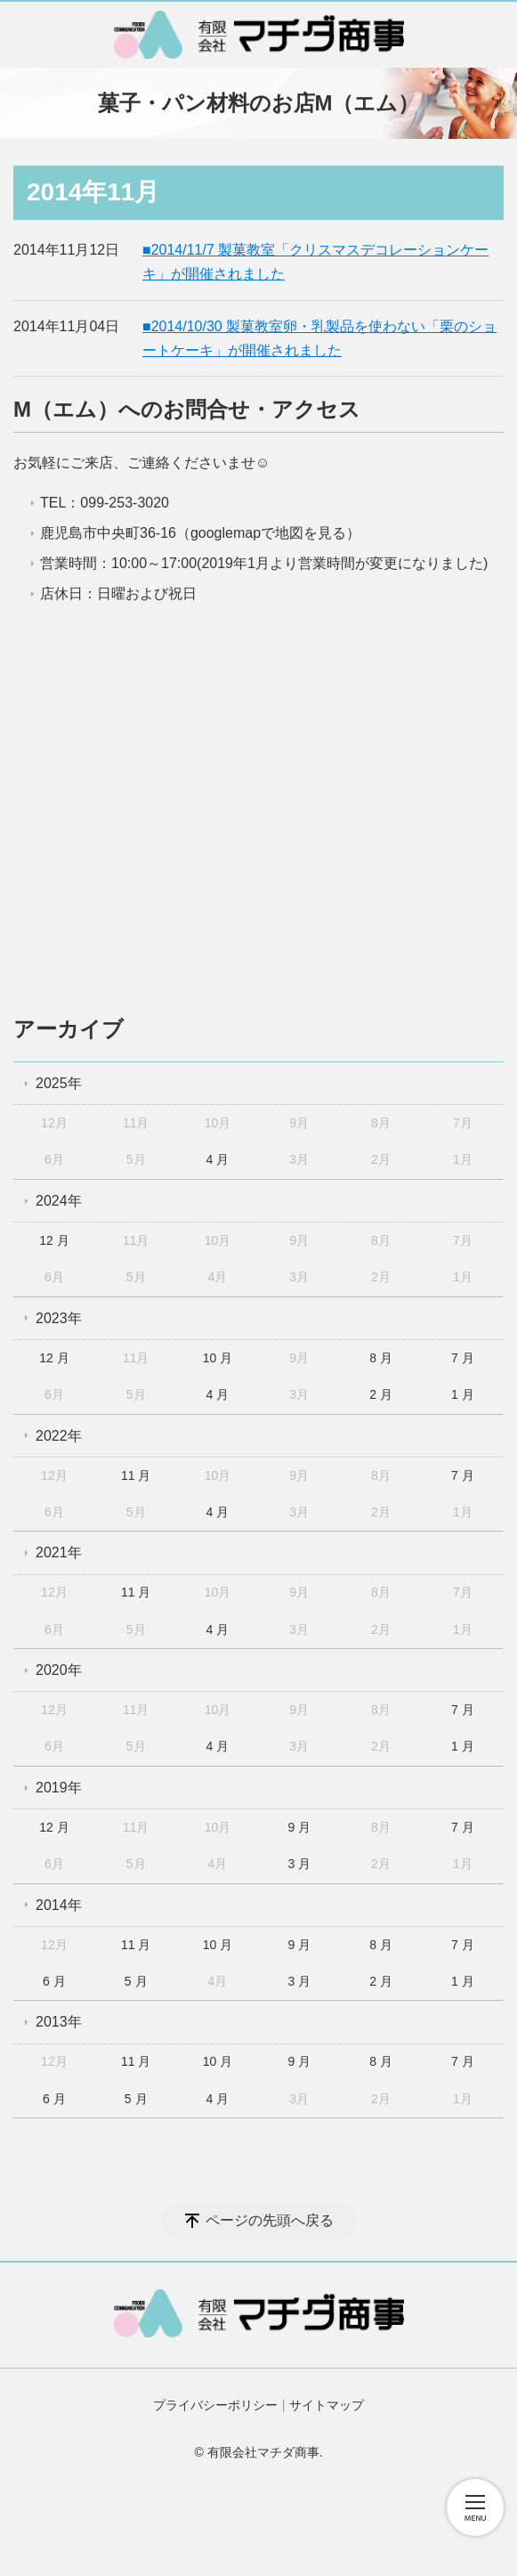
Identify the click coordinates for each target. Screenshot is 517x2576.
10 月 (217, 1358)
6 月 (54, 1981)
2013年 (59, 2021)
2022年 (59, 1435)
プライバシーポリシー (215, 2405)
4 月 (218, 1159)
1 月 (462, 1394)
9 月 (299, 1827)
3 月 (299, 1864)
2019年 (59, 1787)
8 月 (380, 1358)
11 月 (135, 1475)
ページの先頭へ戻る (270, 2220)
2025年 (59, 1083)
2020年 (59, 1670)
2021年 (59, 1552)
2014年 (59, 1905)
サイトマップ (326, 2405)
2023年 (59, 1318)
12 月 (54, 1240)
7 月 (462, 1358)
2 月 (380, 1394)
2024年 (59, 1200)
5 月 (136, 1981)
